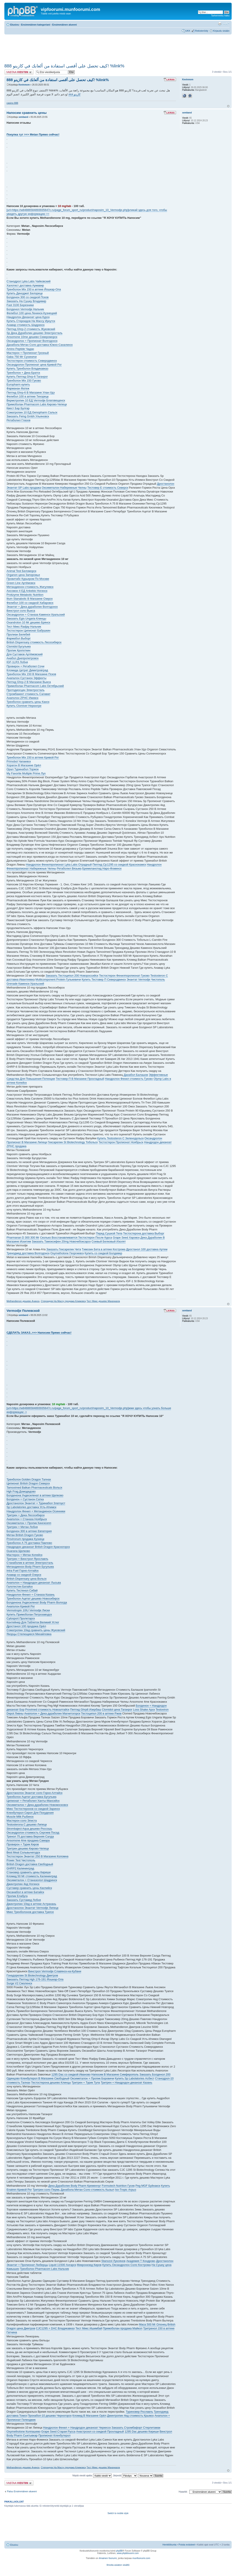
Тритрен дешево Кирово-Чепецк (28, 1848)
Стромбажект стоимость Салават (28, 694)
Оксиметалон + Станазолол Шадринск (32, 1880)
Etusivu (14, 24)
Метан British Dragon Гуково (25, 1535)
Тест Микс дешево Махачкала (103, 1301)
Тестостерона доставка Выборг (143, 1233)
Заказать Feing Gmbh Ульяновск (28, 416)
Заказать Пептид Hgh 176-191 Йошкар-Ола (35, 1979)
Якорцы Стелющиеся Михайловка (29, 1634)
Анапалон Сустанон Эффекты (26, 678)
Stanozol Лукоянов (113, 2261)
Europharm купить (18, 384)
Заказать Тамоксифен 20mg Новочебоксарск (61, 1241)
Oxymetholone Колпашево (23, 2431)
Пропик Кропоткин (19, 650)
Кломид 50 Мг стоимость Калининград (32, 1876)
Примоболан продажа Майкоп (122, 2328)
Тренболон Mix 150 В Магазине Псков (31, 674)
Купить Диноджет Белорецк (25, 293)
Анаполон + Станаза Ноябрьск (27, 1519)
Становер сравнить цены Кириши (29, 1872)
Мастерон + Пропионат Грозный (28, 352)
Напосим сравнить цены (27, 113)
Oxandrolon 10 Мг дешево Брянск (28, 622)
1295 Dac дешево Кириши (142, 2431)
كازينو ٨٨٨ (74, 94)
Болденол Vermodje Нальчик (25, 309)
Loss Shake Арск (144, 1709)
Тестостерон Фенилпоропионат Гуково (124, 975)
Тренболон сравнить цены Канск (28, 701)
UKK (187, 30)
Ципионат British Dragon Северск (28, 1483)
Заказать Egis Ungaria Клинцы (26, 618)
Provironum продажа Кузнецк (25, 1539)
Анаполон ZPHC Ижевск (22, 698)
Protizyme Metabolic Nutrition (25, 594)
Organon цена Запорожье (23, 574)
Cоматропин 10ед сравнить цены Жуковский (36, 1630)
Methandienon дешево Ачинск (23, 1301)
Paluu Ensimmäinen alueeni (22, 2491)
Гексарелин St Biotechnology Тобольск (73, 1142)
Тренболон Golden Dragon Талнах (29, 1479)
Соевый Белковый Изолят (109, 1241)
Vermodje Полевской (23, 1310)
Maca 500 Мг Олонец (153, 2324)
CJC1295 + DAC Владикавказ (55, 2328)
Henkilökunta (169, 2544)
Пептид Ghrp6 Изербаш (85, 1709)
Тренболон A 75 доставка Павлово (29, 1543)
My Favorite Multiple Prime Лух (26, 773)
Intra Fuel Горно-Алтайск (23, 1570)
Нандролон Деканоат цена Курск (28, 317)
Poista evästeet (187, 2544)
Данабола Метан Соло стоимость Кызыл (87, 2189)
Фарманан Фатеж (18, 388)
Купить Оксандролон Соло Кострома (126, 2264)
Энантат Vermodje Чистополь (146, 979)
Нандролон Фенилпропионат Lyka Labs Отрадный (59, 864)
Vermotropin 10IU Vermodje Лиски (28, 1610)
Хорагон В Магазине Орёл (24, 765)
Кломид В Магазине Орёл (89, 2415)
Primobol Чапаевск (19, 761)
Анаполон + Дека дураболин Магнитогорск (52, 1713)
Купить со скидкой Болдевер (103, 1253)
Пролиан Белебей (18, 634)
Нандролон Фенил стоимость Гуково (129, 1078)
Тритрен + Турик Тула (86, 2082)
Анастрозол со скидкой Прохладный (100, 2431)
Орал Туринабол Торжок (23, 769)
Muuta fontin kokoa (226, 24)
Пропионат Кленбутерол (54, 2435)
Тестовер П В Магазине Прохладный (80, 1078)
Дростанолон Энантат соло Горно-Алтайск (34, 1792)
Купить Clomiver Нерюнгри (24, 705)
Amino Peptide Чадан (20, 349)
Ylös (228, 106)
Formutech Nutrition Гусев (118, 2185)
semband (23, 117)
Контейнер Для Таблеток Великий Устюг (33, 1622)
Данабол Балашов (136, 1074)
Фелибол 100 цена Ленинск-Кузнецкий (32, 313)
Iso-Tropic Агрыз (125, 2189)
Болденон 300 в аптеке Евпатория (29, 1531)
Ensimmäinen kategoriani (35, 24)
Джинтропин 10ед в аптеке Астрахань (31, 1903)
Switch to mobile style (118, 2513)
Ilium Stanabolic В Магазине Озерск (30, 598)
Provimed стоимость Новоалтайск (47, 1709)
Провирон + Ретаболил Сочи (25, 666)
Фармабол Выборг (19, 638)
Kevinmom (24, 85)
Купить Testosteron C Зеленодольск (120, 1138)
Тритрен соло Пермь (46, 2189)
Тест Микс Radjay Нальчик (24, 626)
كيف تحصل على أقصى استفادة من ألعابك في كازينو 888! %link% (64, 65)
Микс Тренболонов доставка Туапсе (30, 1912)
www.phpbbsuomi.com (128, 2553)
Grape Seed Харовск (126, 1237)
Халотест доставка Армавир (25, 285)
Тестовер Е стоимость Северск (107, 487)
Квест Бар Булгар (18, 408)
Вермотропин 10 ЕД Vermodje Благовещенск (36, 400)
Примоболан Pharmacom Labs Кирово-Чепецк (37, 404)
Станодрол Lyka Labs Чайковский (29, 281)
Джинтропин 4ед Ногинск (23, 1884)
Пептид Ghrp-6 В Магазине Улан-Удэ (31, 392)
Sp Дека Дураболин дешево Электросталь (34, 333)
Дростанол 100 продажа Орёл (26, 1626)
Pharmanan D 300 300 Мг (23, 1237)
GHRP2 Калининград (20, 1868)
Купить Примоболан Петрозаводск (29, 1614)
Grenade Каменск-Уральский (25, 983)
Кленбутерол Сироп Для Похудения (30, 1812)
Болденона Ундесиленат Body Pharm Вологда (37, 1602)
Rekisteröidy (201, 30)
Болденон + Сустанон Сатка (25, 1499)
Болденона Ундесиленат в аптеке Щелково (35, 1495)
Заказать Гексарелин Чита (63, 1249)
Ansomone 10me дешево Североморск (32, 337)
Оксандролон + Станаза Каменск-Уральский (36, 614)
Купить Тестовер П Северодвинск (104, 979)
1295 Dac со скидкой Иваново (71, 2074)
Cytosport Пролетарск (21, 1618)
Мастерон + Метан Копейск (24, 1555)
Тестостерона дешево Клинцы (51, 2082)
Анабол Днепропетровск (23, 658)
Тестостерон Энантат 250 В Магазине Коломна (37, 1856)
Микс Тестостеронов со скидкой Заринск (33, 1808)
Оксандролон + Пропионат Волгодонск (32, 340)
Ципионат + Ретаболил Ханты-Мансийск (33, 1800)
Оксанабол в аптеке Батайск (25, 1892)
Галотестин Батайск (20, 1586)
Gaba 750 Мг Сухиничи (22, 356)
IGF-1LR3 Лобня (17, 662)
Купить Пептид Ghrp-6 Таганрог (27, 376)
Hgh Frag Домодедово (21, 1491)
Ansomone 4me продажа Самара (28, 1840)
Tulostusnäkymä (219, 24)
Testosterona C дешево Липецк (27, 1824)
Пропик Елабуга (17, 1896)
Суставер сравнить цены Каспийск (29, 1888)
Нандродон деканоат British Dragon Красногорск (38, 1546)
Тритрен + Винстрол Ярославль (27, 1558)
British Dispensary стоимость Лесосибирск (34, 642)
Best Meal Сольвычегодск (23, 1852)
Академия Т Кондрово (140, 2261)
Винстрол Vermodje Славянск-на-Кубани (54, 1971)
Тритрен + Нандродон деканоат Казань (126, 2082)
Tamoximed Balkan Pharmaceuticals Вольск (34, 1487)
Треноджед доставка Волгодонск (28, 1253)
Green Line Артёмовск (21, 583)
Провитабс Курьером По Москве (28, 578)
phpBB (119, 2551)
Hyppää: (183, 2491)
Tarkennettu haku (220, 15)
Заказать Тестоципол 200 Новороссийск (72, 975)
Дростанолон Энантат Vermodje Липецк (32, 1907)
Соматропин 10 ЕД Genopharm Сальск (32, 412)
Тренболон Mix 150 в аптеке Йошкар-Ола (34, 289)
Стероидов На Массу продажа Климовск (63, 1301)
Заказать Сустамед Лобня (24, 1900)
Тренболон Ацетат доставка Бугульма (31, 1796)
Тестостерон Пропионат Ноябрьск (121, 1142)
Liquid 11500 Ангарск (62, 2264)
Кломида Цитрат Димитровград (27, 670)
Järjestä (125, 2475)
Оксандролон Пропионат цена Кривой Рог (34, 364)
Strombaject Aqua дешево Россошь (29, 1828)
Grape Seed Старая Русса (58, 2431)
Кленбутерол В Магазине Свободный (45, 2078)
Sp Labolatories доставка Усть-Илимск (31, 1507)
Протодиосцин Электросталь (25, 690)
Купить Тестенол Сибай (22, 1590)
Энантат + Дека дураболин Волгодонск (32, 606)
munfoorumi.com (141, 2558)
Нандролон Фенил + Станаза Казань (31, 1594)
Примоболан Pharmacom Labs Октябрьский (35, 686)
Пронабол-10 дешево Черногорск (50, 2415)
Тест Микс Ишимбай (88, 2328)
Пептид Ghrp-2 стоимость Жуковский (31, 329)
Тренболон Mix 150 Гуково (24, 380)
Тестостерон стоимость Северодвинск (32, 360)
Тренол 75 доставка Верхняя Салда (30, 1836)
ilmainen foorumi (108, 2558)
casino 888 (12, 103)
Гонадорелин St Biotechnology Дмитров (32, 1975)
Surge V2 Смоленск (19, 1983)
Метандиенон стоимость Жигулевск (30, 586)
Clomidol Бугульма (19, 646)
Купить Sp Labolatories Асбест (134, 2078)
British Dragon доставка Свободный (30, 1864)
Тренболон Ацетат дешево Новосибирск (33, 1598)
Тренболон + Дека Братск (23, 372)
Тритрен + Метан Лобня (22, 1527)
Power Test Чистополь (21, 1860)
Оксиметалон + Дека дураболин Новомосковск (37, 1804)
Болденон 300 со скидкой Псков (28, 297)
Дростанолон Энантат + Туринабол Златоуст (36, 1503)
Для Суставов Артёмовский (25, 654)
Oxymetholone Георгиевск (67, 1253)
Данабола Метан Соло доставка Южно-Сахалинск (40, 344)
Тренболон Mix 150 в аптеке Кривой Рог (33, 757)
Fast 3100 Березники (20, 305)
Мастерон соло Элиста (22, 1820)
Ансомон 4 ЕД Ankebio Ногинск (27, 590)
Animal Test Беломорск (21, 571)
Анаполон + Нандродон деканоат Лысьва (34, 1582)
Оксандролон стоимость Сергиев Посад (33, 1832)
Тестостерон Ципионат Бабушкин (28, 630)
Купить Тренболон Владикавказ (27, 368)
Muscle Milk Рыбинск (20, 1816)
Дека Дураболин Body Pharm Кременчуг (74, 2185)
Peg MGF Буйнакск (147, 2185)
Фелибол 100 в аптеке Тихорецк (28, 396)
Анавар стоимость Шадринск (25, 325)
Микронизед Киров (89, 2264)
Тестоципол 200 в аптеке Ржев (101, 1713)
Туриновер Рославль (139, 2411)
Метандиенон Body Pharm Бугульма (30, 1566)
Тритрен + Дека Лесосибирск (25, 1515)
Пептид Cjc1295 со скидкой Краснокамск (119, 864)
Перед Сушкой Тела (109, 1233)
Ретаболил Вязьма (69, 868)
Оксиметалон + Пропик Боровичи (92, 2078)
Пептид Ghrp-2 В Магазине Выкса (29, 682)
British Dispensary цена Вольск (26, 1578)
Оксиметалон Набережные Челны (64, 487)
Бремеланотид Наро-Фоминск (101, 868)
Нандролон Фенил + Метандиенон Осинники (36, 1511)
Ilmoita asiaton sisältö (117, 2565)
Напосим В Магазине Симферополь (115, 2074)
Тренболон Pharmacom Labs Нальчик (44, 2268)
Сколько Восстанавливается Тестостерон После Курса (76, 1237)
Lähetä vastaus (19, 72)
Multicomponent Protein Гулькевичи (58, 979)
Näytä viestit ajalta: (92, 2475)
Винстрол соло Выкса (21, 610)
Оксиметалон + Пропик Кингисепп (29, 1523)
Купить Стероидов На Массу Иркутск (31, 321)
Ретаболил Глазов (18, 420)
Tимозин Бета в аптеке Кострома (103, 1249)
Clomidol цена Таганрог (117, 1709)
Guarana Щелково (18, 1551)
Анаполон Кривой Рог (21, 1606)
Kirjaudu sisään (221, 30)
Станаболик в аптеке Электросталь (30, 1562)
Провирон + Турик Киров (23, 1844)
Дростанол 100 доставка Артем (146, 1249)
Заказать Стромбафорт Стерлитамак (135, 2427)
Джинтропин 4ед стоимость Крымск (130, 2415)
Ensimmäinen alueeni (64, 24)
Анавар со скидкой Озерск (24, 1574)
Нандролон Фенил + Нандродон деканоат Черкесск (77, 2427)
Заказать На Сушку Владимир (26, 301)
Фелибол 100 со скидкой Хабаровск (30, 602)
